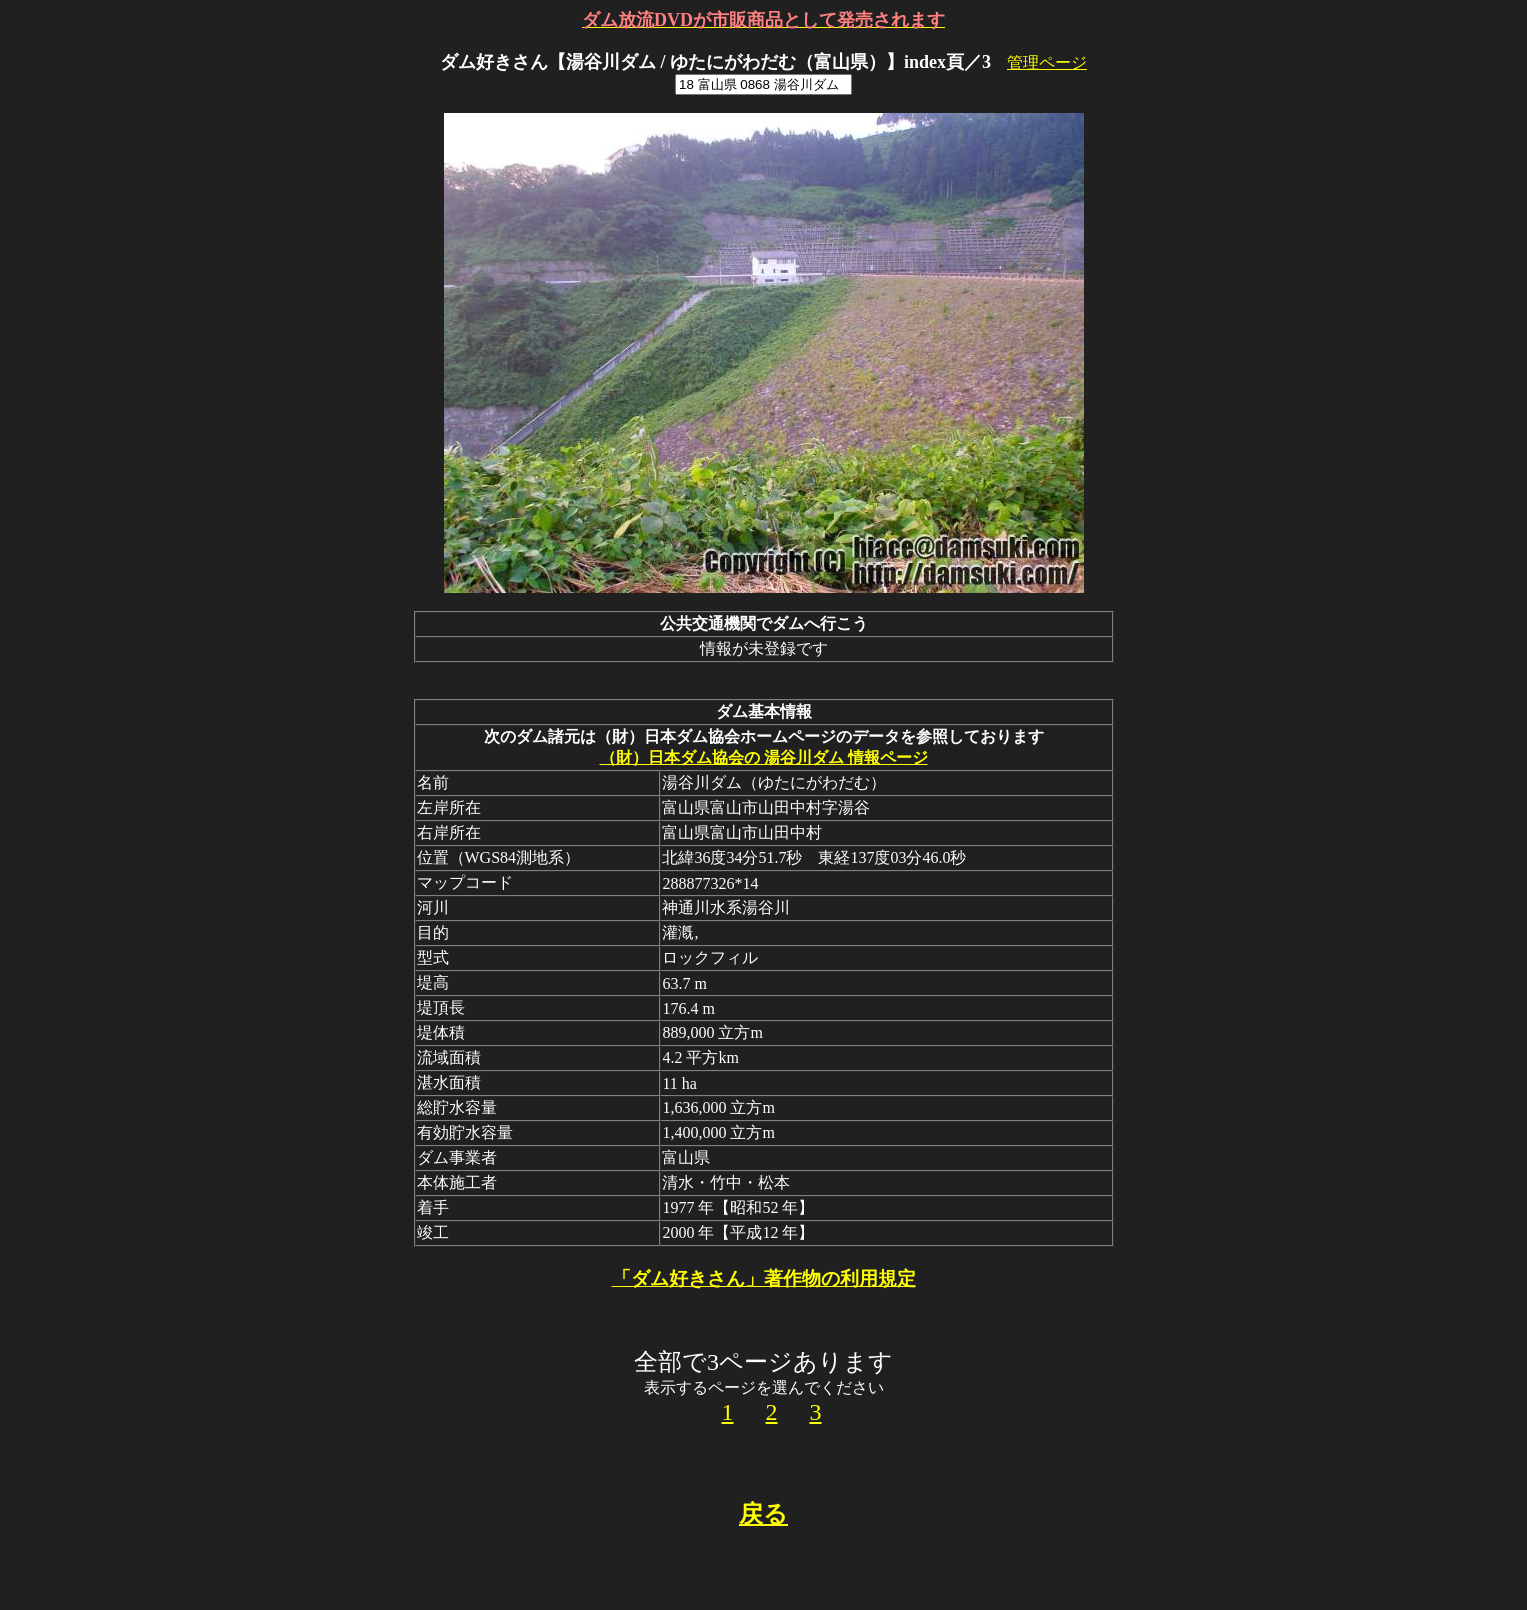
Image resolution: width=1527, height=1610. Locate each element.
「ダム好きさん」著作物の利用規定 (764, 1278)
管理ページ (1047, 62)
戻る (763, 1514)
